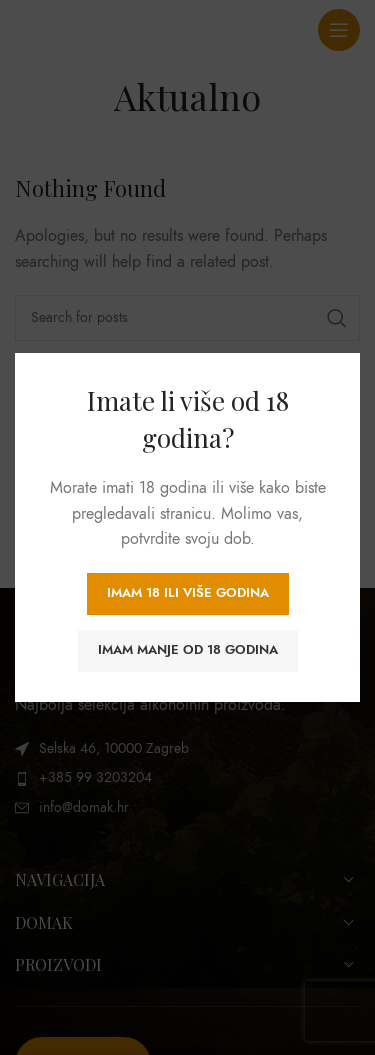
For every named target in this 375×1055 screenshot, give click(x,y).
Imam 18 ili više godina (188, 593)
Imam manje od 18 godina (188, 650)
